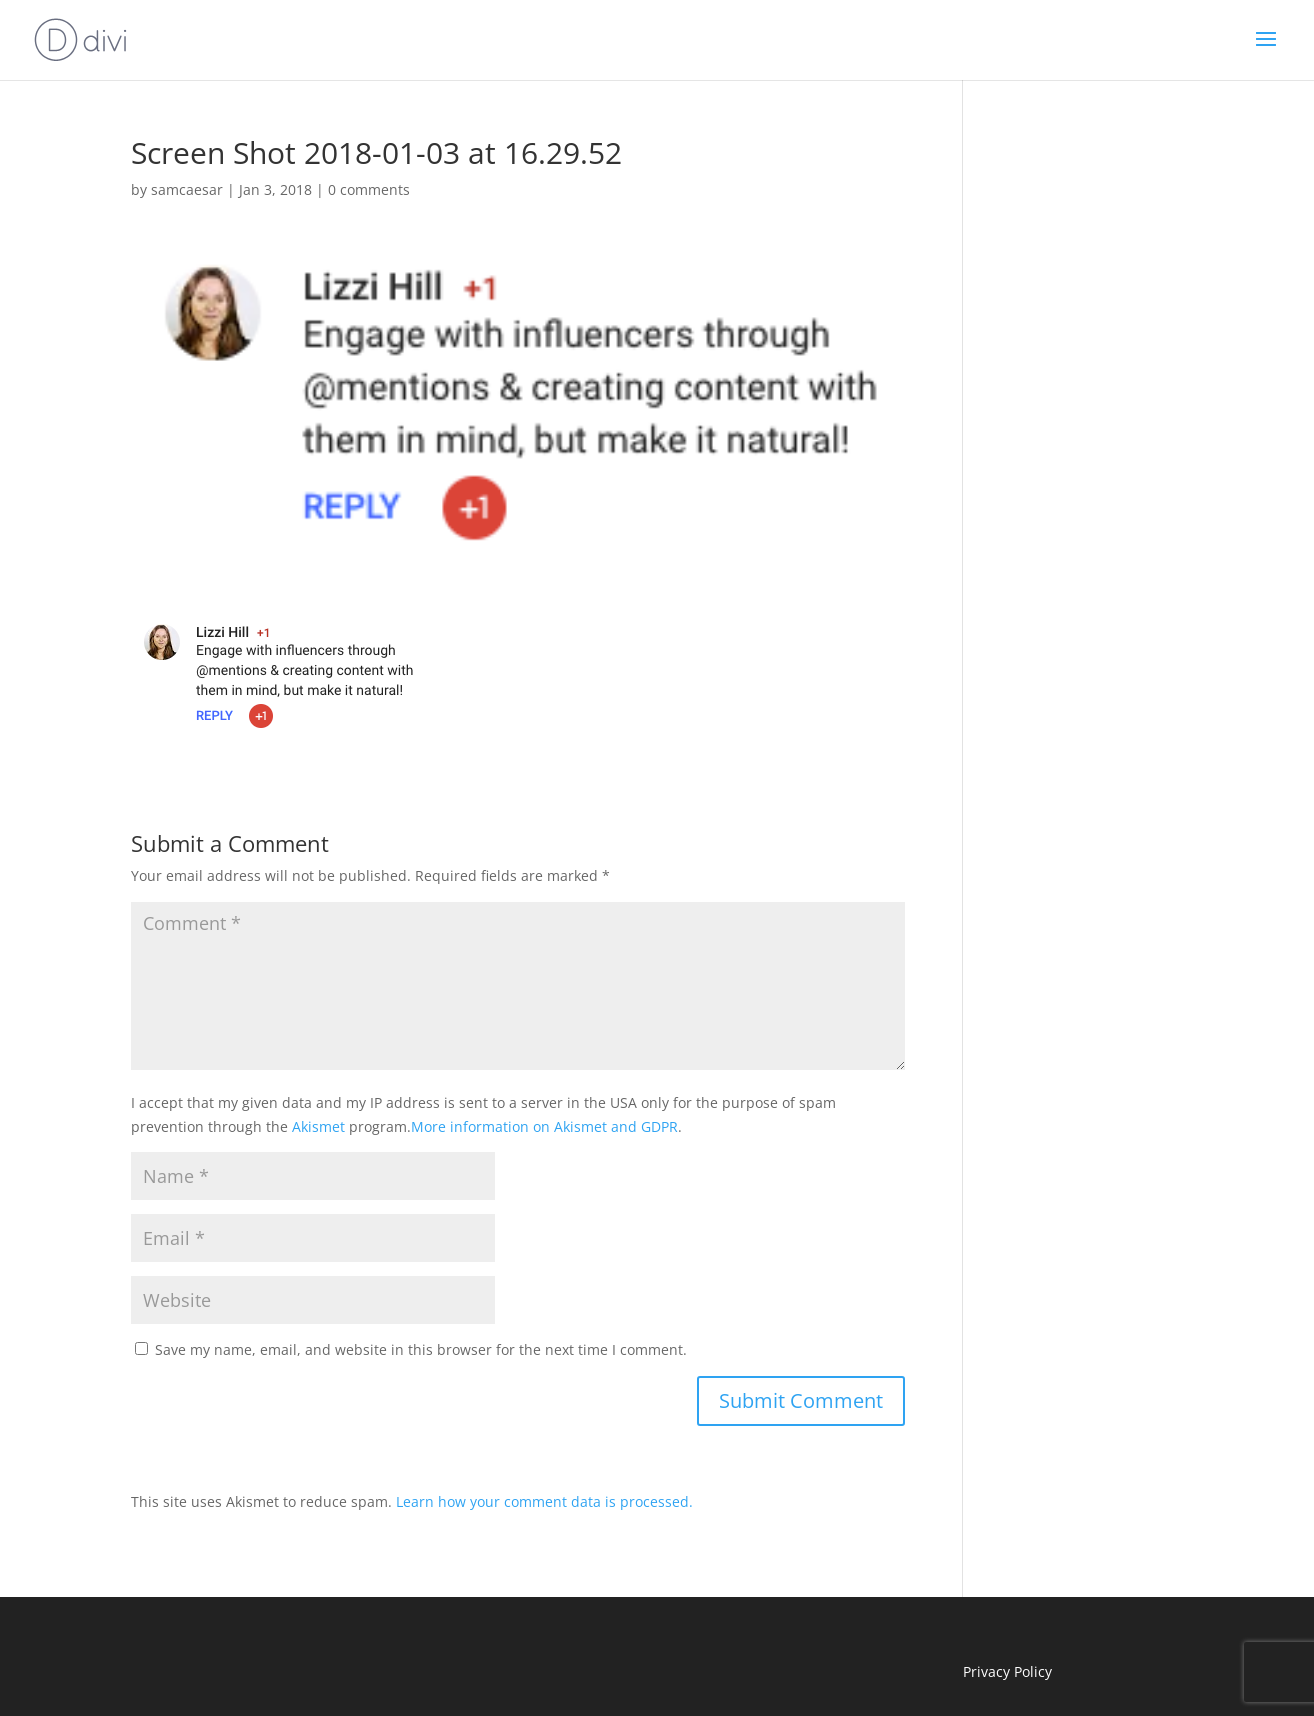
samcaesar (187, 189)
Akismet (318, 1126)
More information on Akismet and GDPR (544, 1126)
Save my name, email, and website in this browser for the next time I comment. (421, 1349)
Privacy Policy (1007, 1671)
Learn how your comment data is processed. (544, 1501)
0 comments (369, 189)
